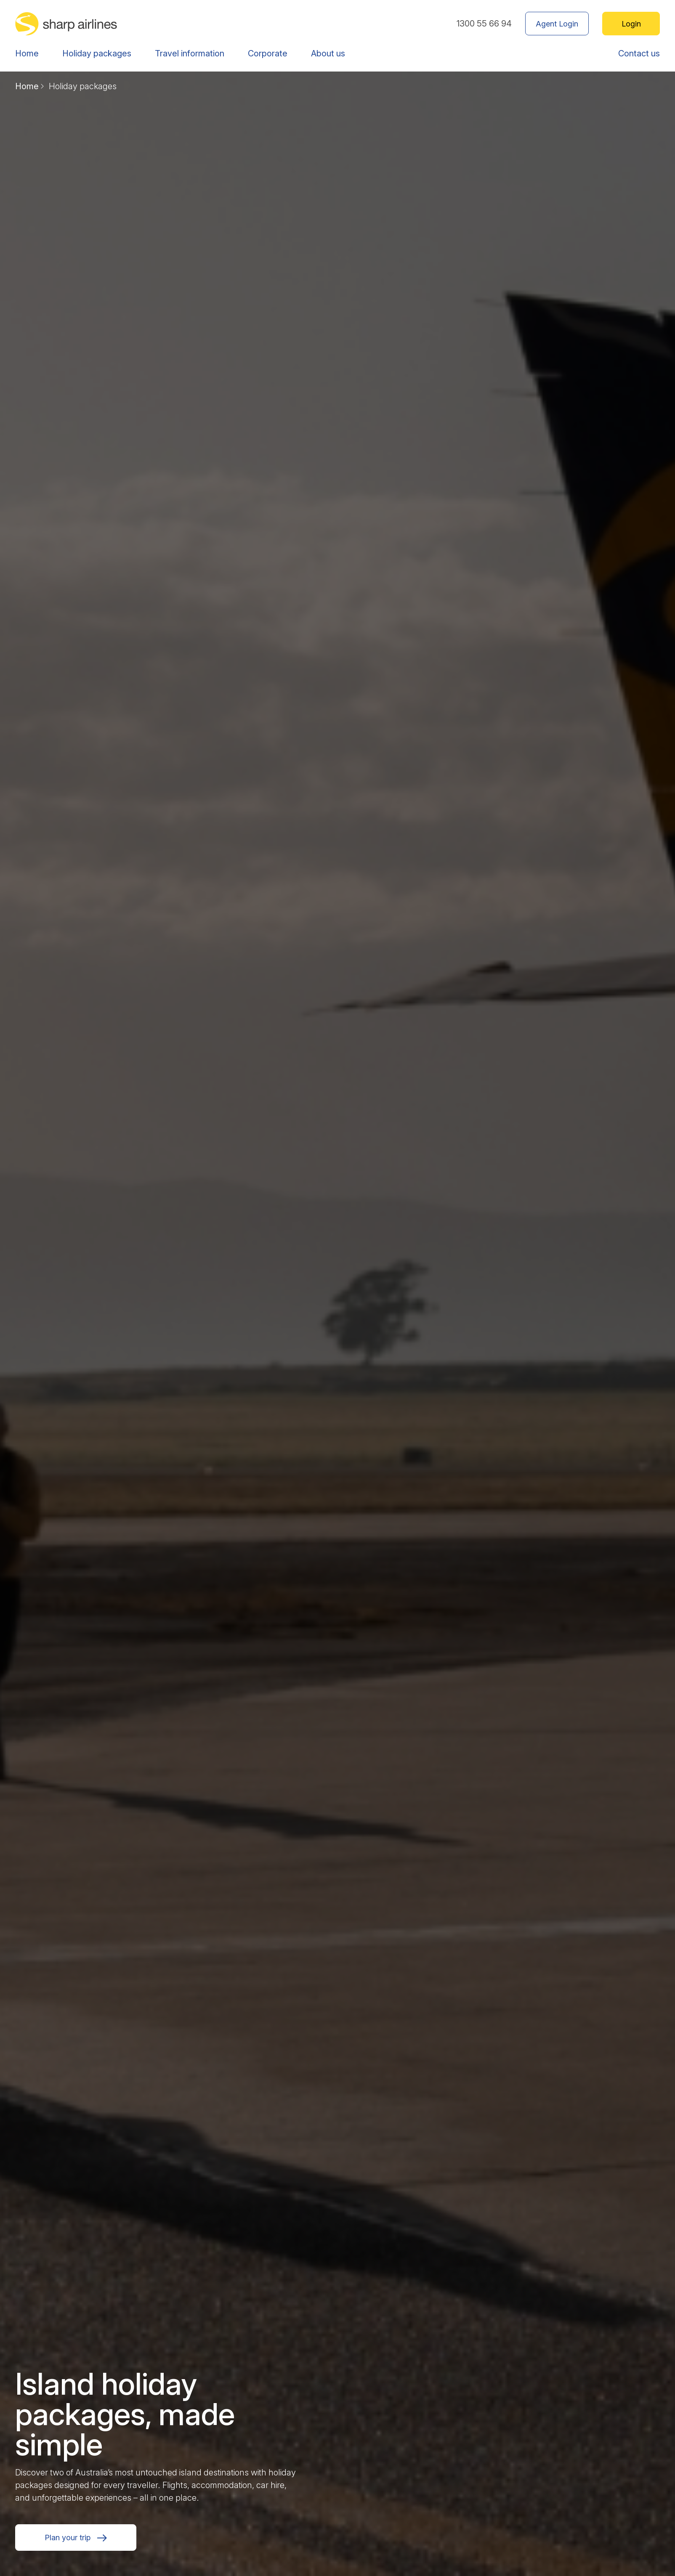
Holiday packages (96, 53)
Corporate (267, 53)
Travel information (189, 53)
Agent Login (557, 23)
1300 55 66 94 (484, 24)
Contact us (639, 53)
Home (27, 53)
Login (631, 23)
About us (328, 53)
